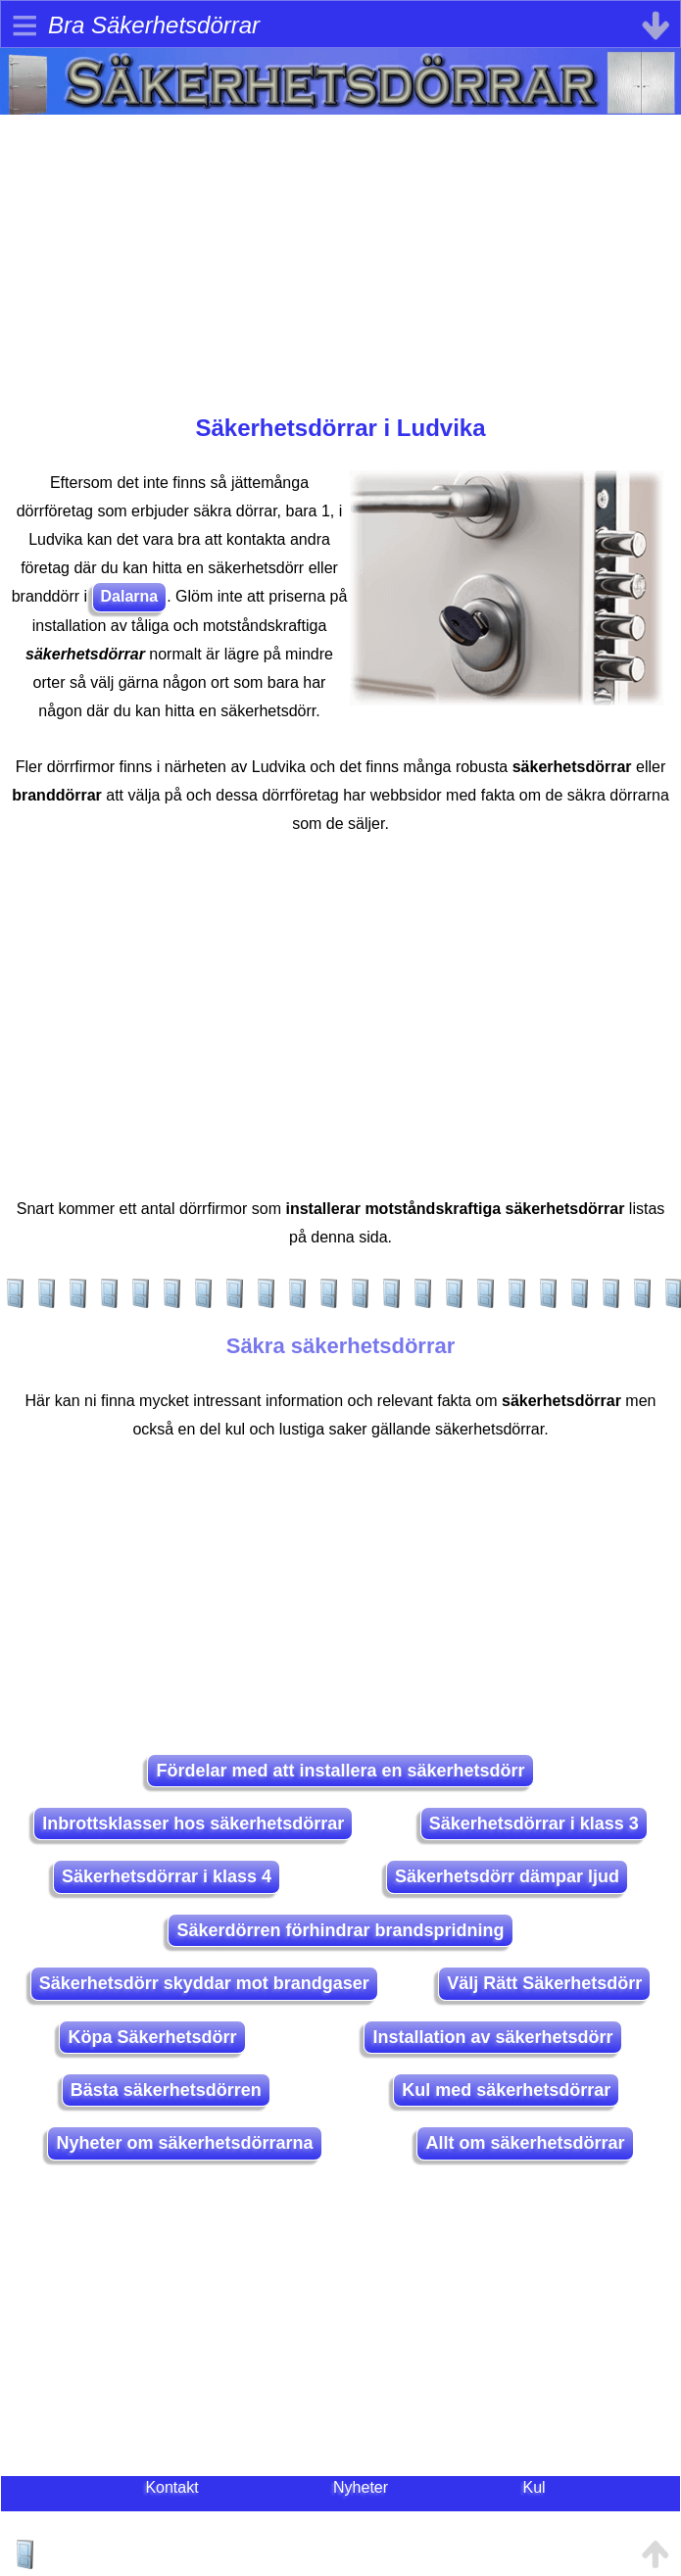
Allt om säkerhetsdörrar (524, 2143)
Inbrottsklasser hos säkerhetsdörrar (193, 1823)
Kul (533, 2487)
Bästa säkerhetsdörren (166, 2090)
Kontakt (171, 2487)
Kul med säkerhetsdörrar (506, 2090)
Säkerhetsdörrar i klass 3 (534, 1823)
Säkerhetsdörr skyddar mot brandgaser (204, 1983)
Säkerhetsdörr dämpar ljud (507, 1876)
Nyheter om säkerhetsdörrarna (184, 2143)
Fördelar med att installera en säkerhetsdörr (340, 1770)
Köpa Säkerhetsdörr (152, 2037)
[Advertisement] (340, 252)
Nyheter (360, 2487)
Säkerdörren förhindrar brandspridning (340, 1930)
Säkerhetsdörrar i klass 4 (166, 1876)
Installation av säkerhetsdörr (492, 2037)
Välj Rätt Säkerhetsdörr (544, 1983)
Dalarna (130, 596)
